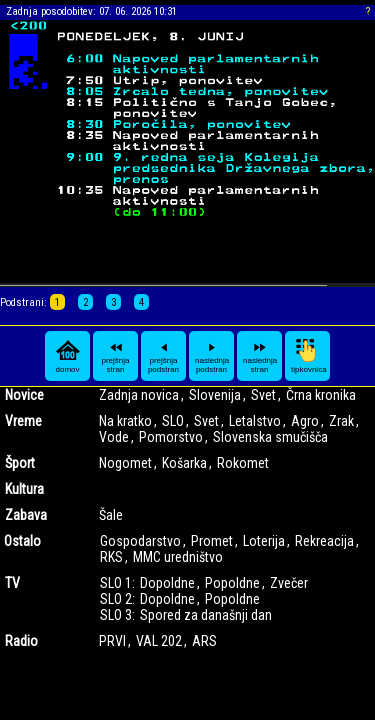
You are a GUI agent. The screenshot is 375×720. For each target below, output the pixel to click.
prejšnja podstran (163, 356)
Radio (21, 641)
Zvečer (289, 583)
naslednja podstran (212, 356)
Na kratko (125, 421)
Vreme (23, 421)
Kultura (24, 489)
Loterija (264, 541)
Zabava (26, 515)
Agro (305, 421)
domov (68, 355)
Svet (263, 395)
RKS (111, 557)
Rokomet (243, 463)
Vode (114, 437)
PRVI (112, 641)
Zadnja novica (139, 395)
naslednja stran (260, 356)
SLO (173, 421)
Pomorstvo (171, 437)
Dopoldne (167, 583)
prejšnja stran (115, 356)
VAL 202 (159, 641)
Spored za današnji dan (206, 615)
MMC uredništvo (178, 557)
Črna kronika (321, 395)
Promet (212, 541)
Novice (24, 395)
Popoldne (232, 583)
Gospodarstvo (140, 541)
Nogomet (125, 463)
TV (12, 583)
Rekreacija (324, 541)
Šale (111, 515)
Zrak (341, 421)
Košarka (184, 463)
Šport (20, 463)
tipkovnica (309, 355)
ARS (204, 641)
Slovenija (215, 395)
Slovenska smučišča (270, 437)
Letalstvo (255, 421)
